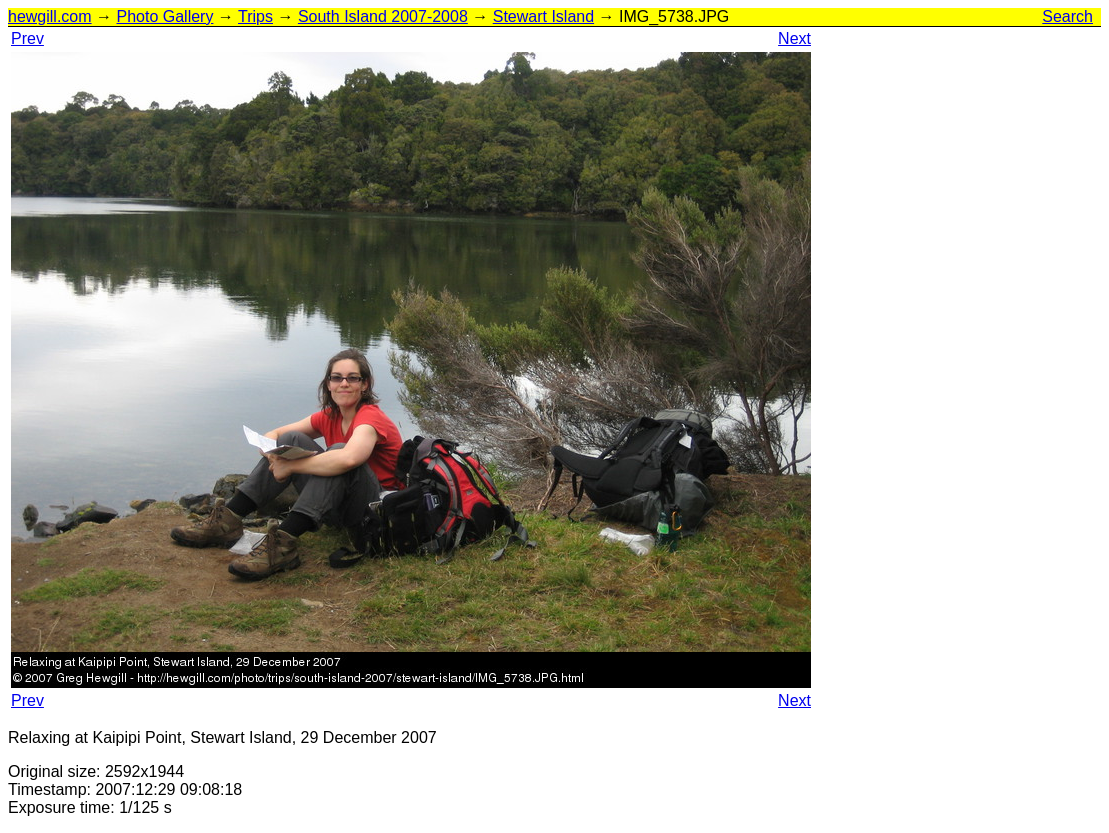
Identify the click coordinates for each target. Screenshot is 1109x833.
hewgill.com (50, 16)
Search (1067, 16)
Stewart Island (543, 16)
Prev (27, 38)
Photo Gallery (164, 16)
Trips (255, 16)
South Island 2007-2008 (383, 16)
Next (794, 38)
